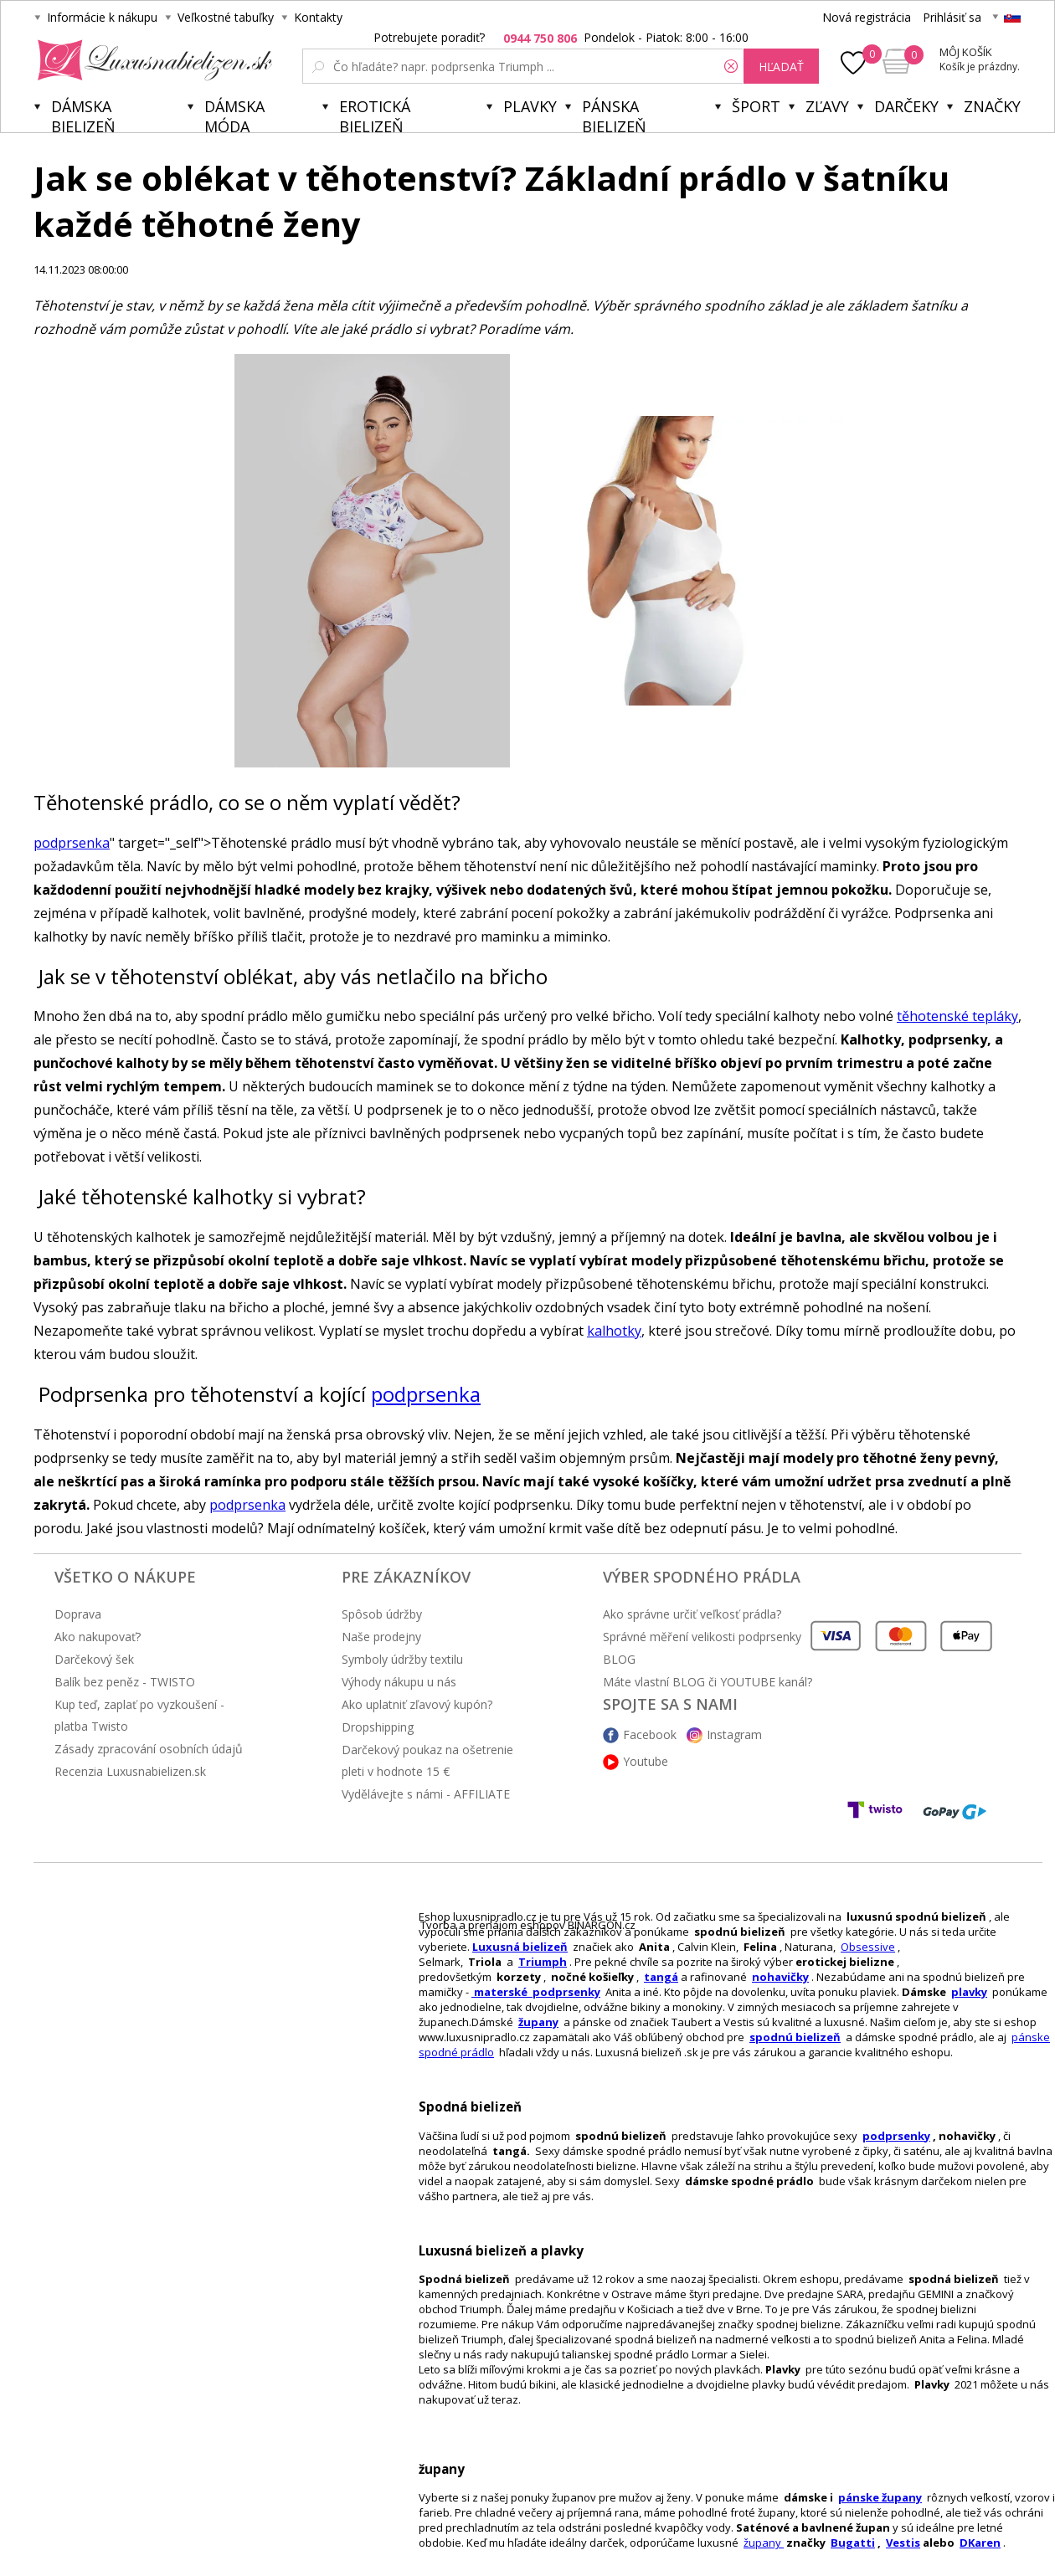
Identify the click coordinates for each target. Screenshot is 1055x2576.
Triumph (542, 1961)
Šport (756, 106)
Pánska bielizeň (614, 114)
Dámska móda (234, 114)
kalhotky (614, 1330)
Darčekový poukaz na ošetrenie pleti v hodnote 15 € (427, 1760)
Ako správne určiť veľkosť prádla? (692, 1614)
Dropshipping (378, 1727)
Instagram (734, 1734)
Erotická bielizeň (374, 114)
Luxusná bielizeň (520, 1946)
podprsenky (896, 2135)
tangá (661, 1976)
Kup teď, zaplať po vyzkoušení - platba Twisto (139, 1715)
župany (538, 2021)
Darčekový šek (94, 1659)
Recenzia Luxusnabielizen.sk (130, 1771)
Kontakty (318, 17)
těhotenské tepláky (957, 1016)
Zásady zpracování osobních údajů (148, 1749)
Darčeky (906, 106)
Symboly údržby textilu (402, 1659)
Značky (992, 106)
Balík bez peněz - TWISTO (124, 1682)
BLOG (619, 1659)
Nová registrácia (866, 17)
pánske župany (880, 2497)
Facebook (650, 1734)
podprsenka (71, 843)
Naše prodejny (381, 1637)
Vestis (903, 2542)
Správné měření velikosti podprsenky (702, 1637)
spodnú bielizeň (795, 2037)
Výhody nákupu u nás (399, 1682)
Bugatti (853, 2542)
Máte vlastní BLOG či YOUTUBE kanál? (707, 1682)
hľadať (781, 66)
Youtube (645, 1761)
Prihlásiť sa (952, 17)
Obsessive (868, 1946)
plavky (969, 1991)
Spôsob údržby (382, 1614)
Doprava (77, 1614)
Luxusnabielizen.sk (151, 60)
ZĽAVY (827, 106)
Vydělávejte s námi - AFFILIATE (426, 1794)
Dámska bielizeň (83, 114)
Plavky (530, 106)
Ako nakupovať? (97, 1637)
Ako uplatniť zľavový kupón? (417, 1704)
